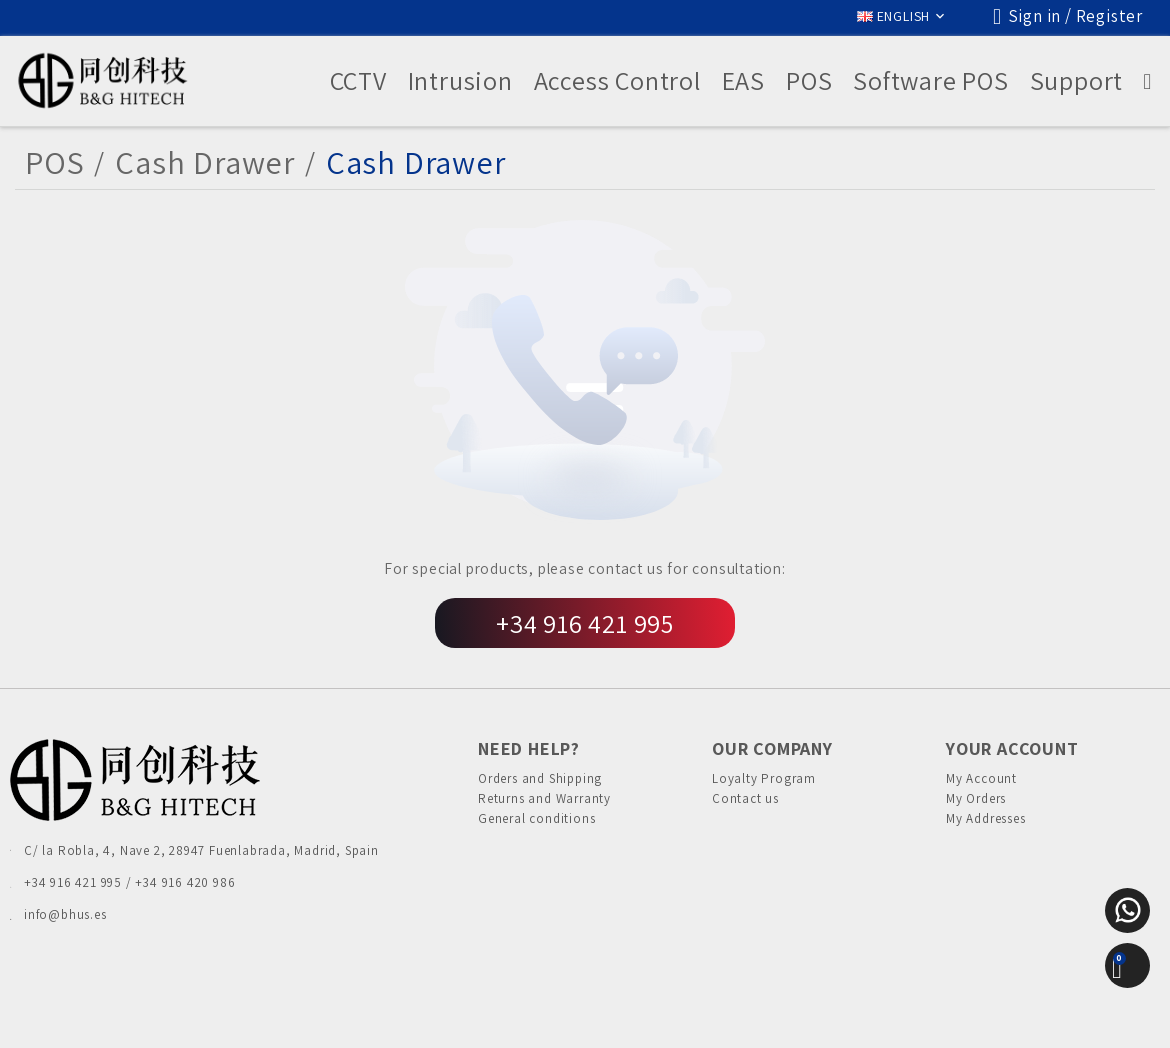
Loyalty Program (764, 778)
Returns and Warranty (544, 806)
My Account (981, 778)
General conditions (536, 834)
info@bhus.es (65, 914)
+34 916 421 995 (585, 623)
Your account (1012, 748)
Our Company (772, 748)
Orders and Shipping (540, 778)
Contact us (745, 806)
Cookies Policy (540, 1012)
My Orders (976, 806)
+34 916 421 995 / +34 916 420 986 (129, 882)
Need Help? (529, 748)
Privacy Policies (433, 1012)
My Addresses (986, 834)
